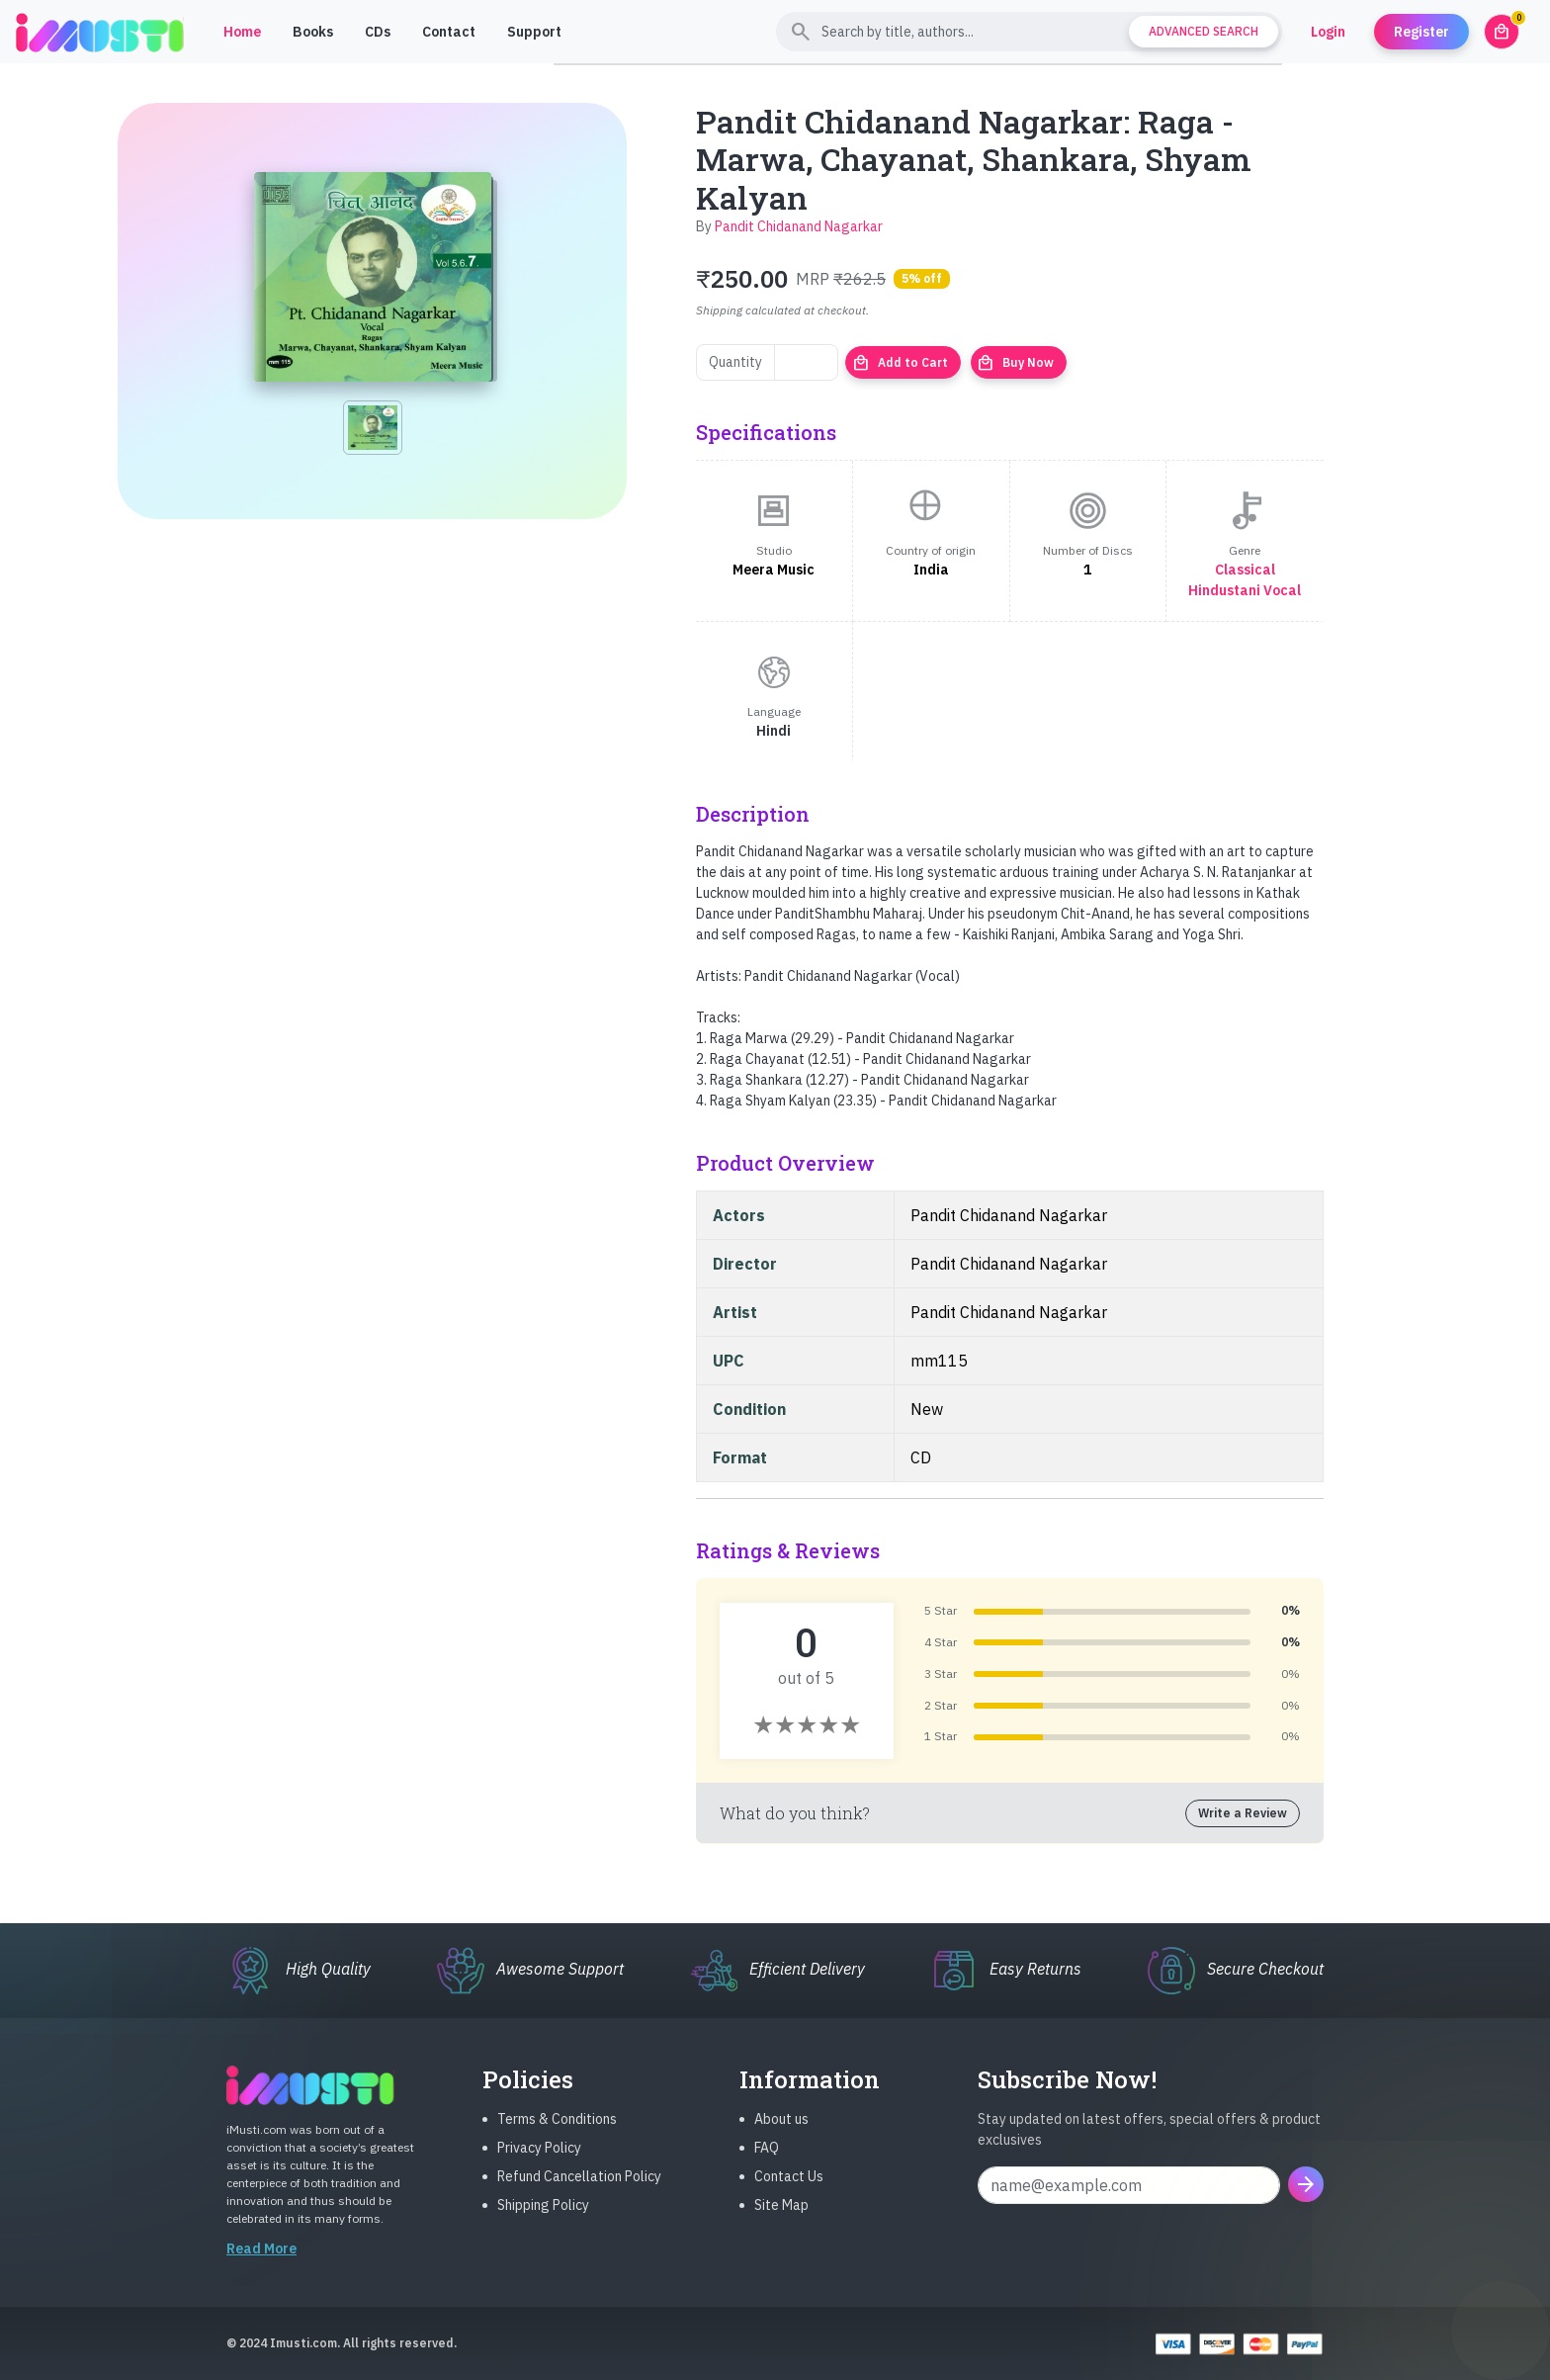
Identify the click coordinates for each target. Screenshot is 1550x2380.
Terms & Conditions (557, 2135)
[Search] (1029, 31)
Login (1328, 32)
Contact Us (788, 2192)
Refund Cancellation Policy (579, 2192)
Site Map (781, 2221)
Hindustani (1224, 590)
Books (313, 32)
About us (781, 2135)
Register (1421, 32)
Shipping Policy (543, 2221)
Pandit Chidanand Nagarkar (799, 226)
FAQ (766, 2163)
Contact (448, 32)
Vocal (1282, 590)
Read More (261, 2264)
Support (534, 32)
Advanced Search (1203, 31)
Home (242, 32)
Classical (1245, 569)
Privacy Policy (539, 2163)
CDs (377, 32)
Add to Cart (900, 363)
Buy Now (1015, 363)
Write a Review (1242, 1813)
